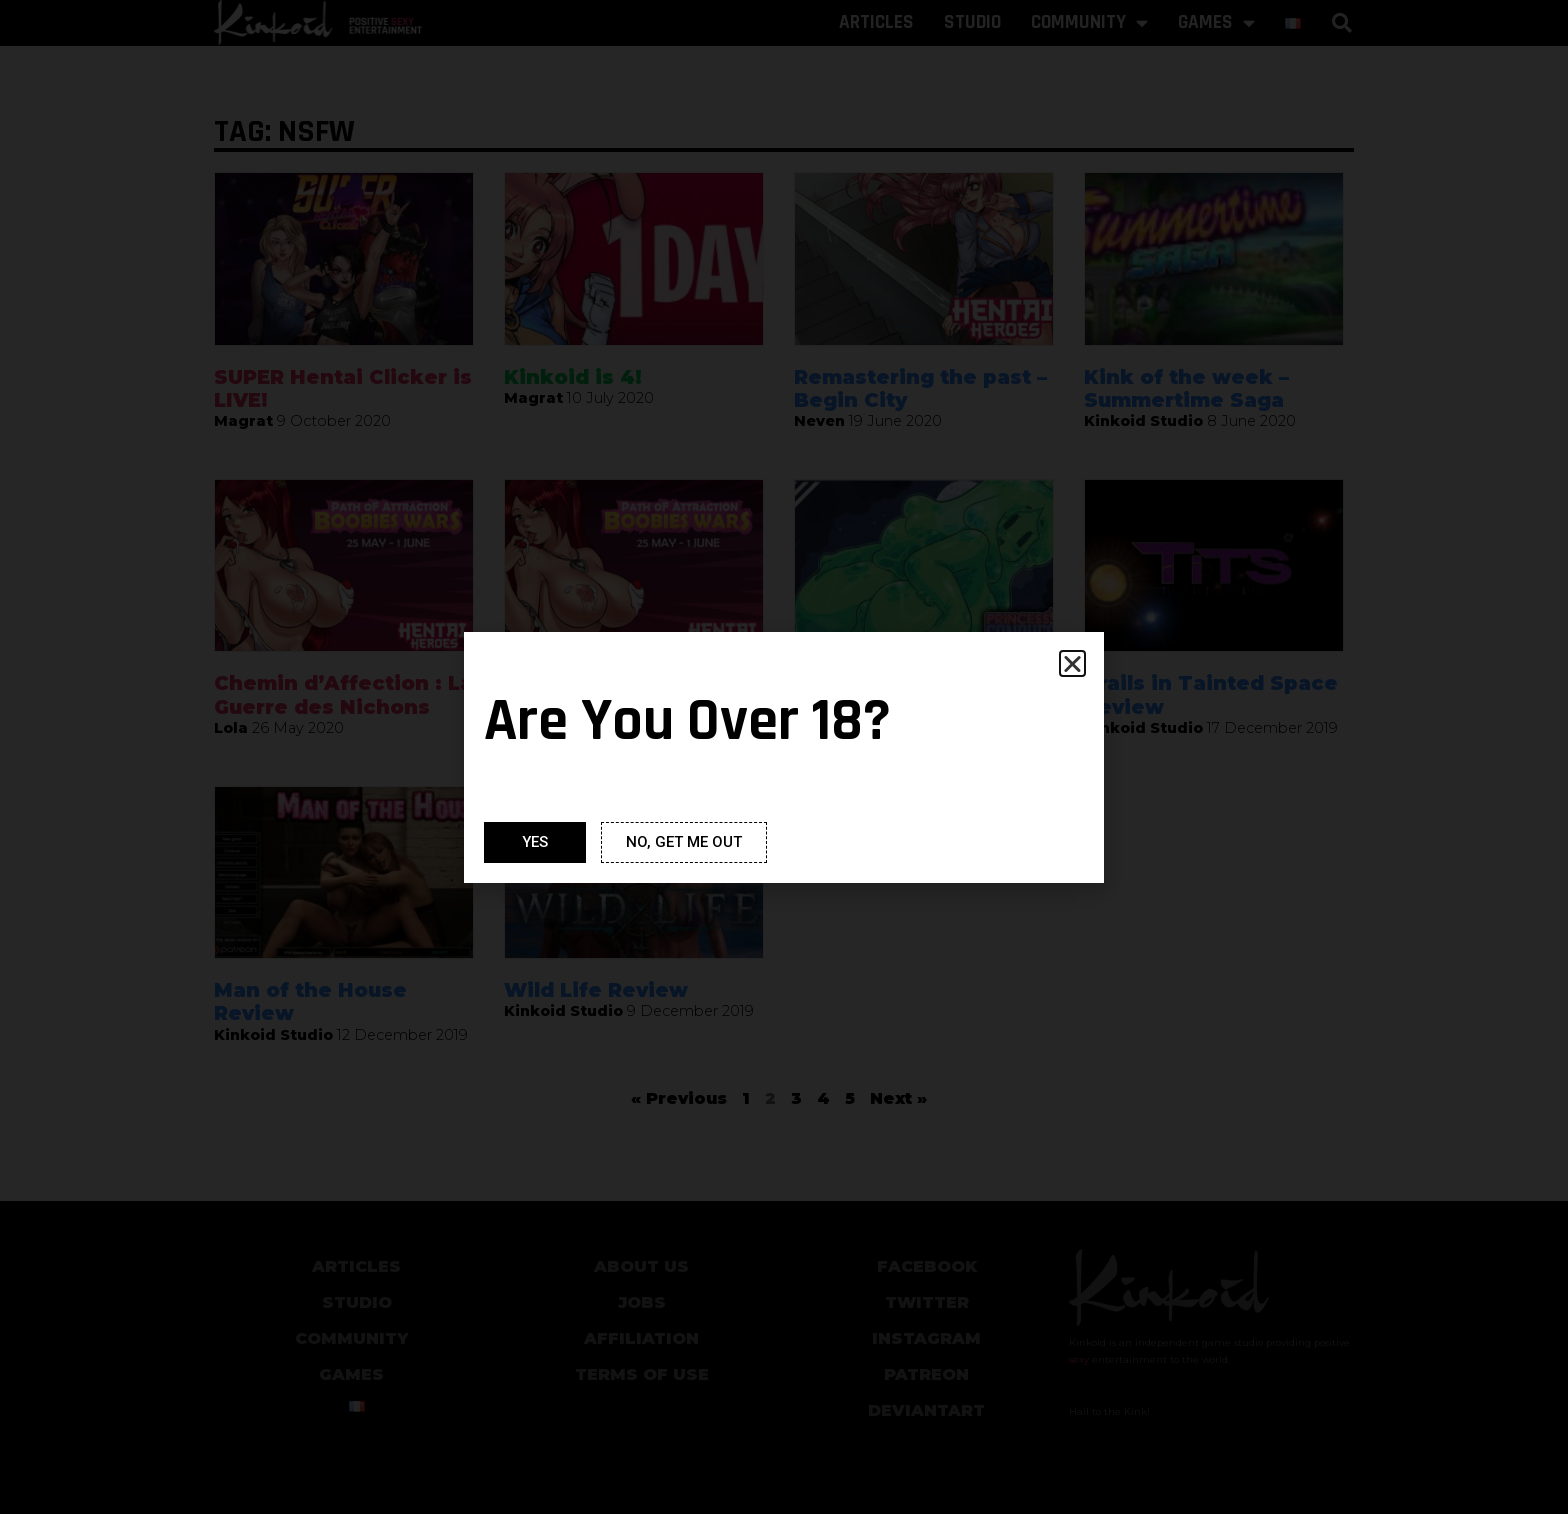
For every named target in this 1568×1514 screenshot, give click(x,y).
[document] (784, 757)
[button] (1072, 663)
